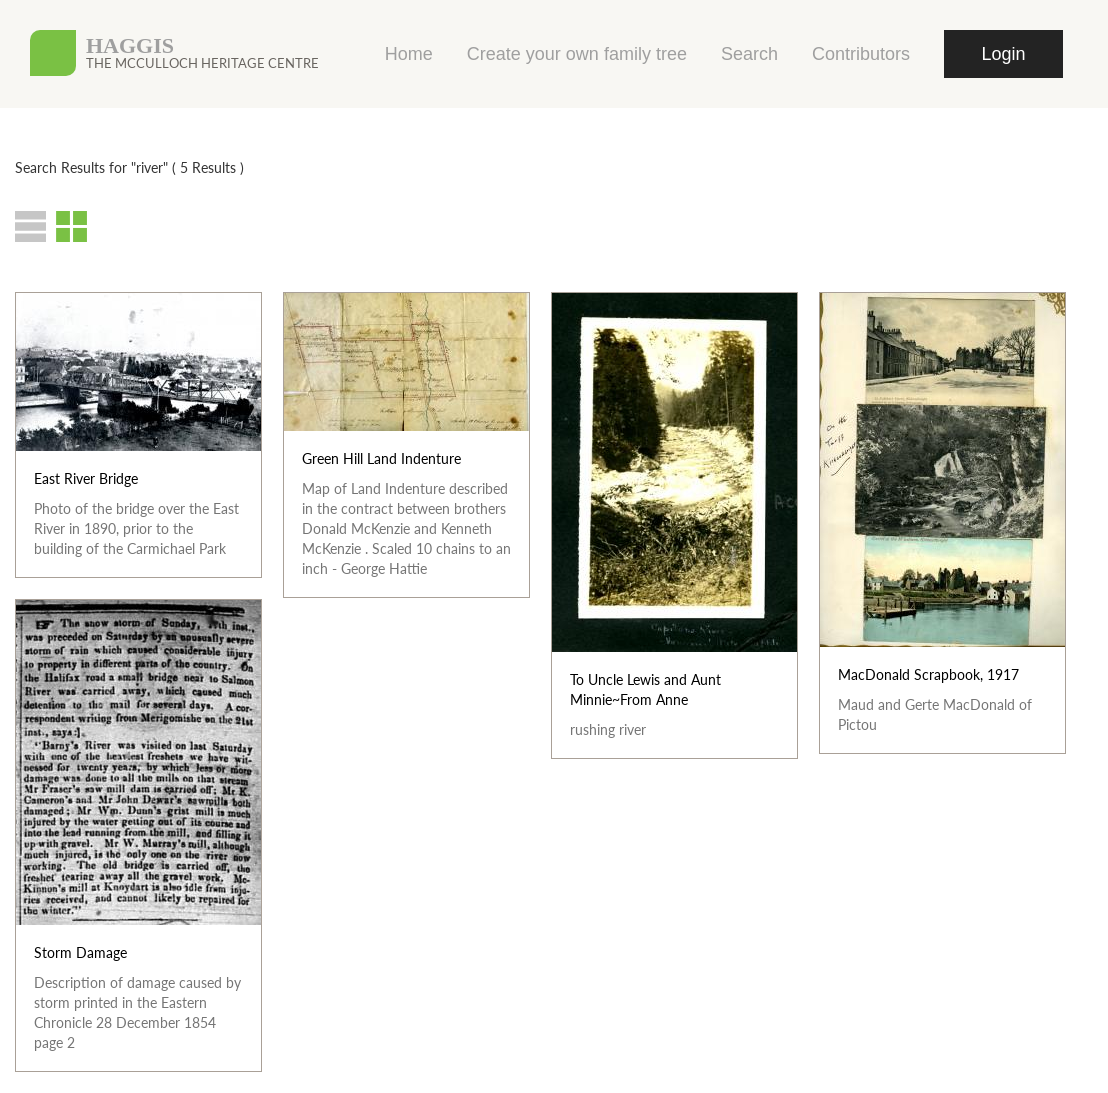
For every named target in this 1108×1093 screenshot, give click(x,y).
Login (1003, 54)
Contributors (861, 54)
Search (749, 54)
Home (409, 54)
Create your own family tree (577, 54)
